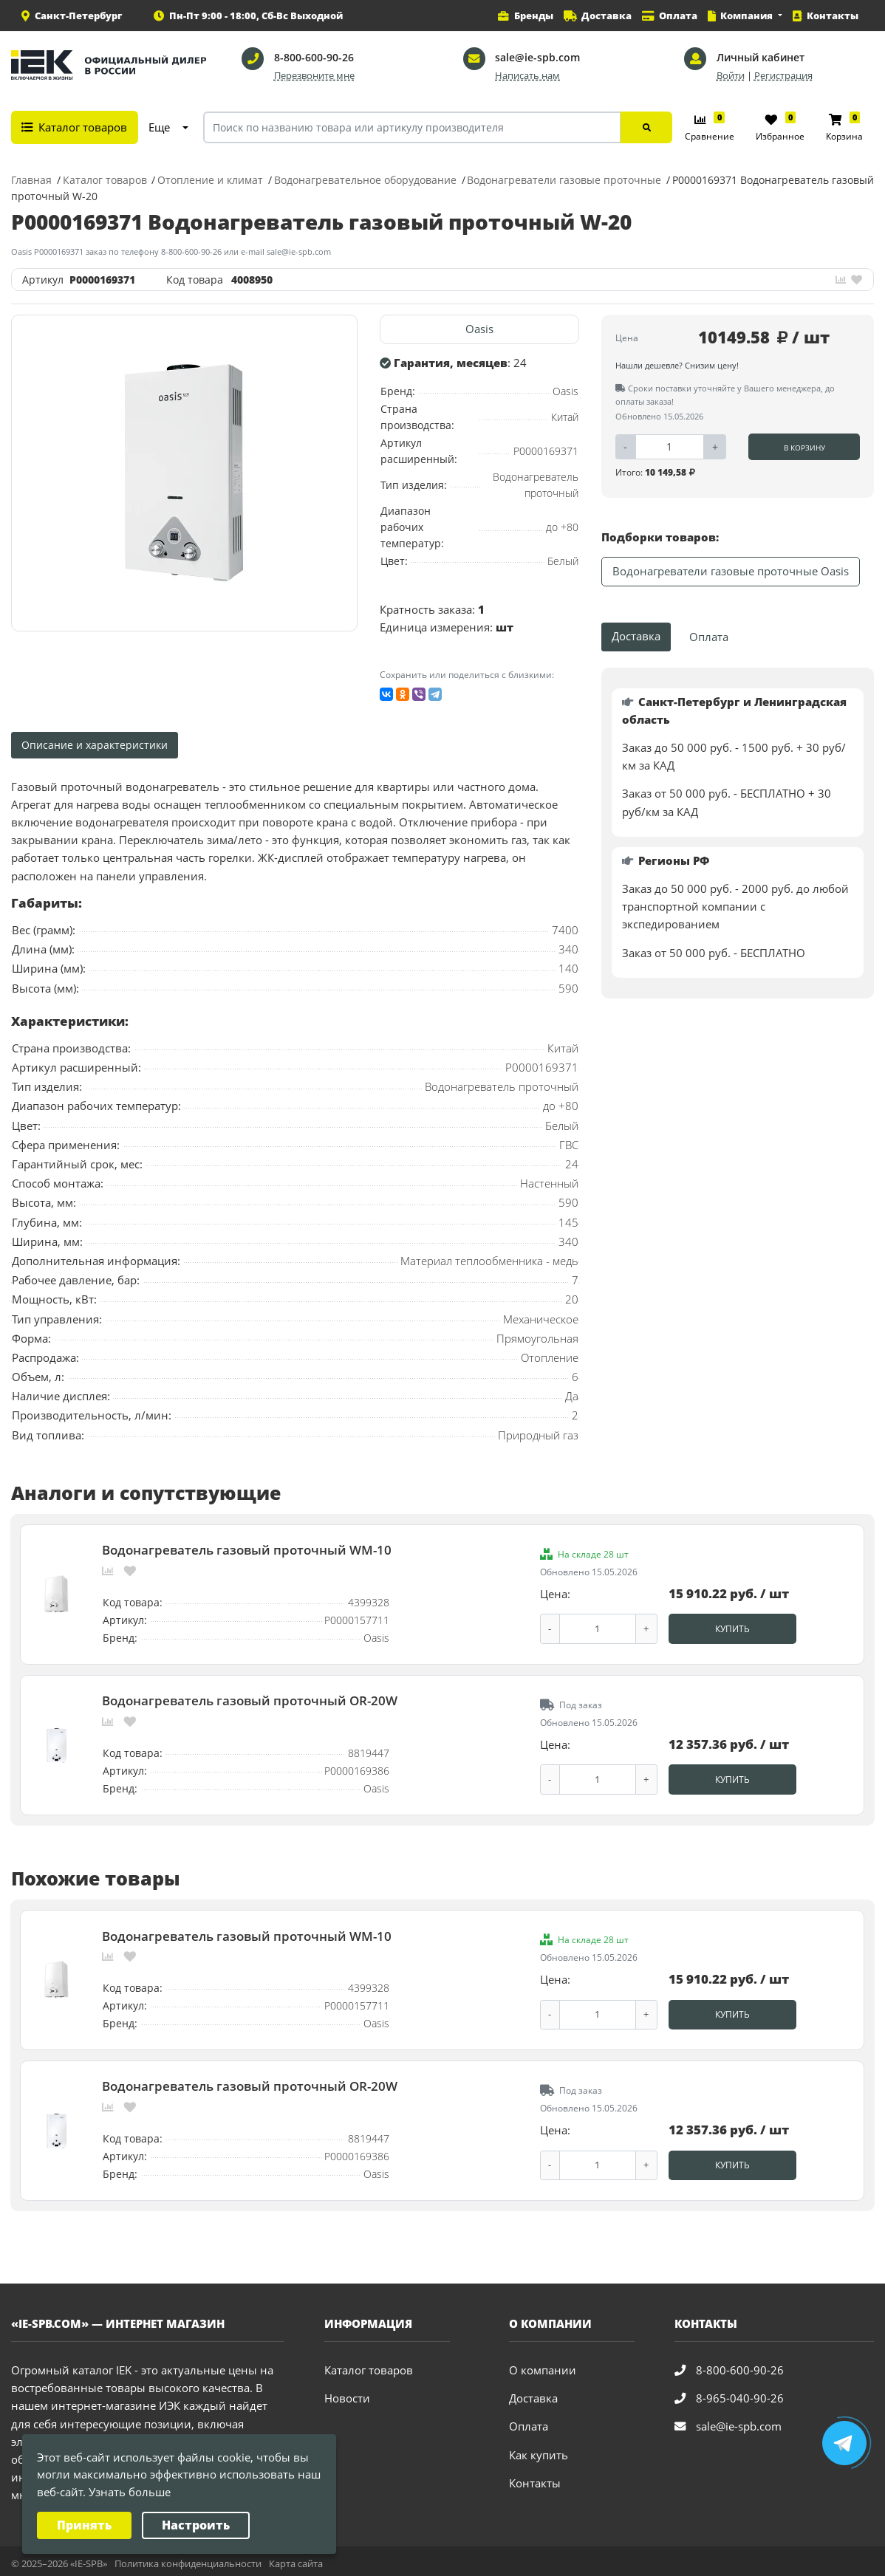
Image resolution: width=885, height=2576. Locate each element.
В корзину (804, 447)
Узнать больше (130, 2492)
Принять (84, 2525)
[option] (185, 473)
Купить (732, 1628)
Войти (731, 75)
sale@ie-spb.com (537, 57)
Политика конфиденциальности (188, 2558)
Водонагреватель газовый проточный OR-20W (249, 1698)
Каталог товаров (368, 2365)
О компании (542, 2365)
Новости (347, 2393)
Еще (159, 127)
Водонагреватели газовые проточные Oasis (730, 571)
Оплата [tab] (708, 637)
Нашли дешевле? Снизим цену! (677, 365)
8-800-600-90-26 (314, 57)
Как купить (538, 2449)
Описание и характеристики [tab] (94, 745)
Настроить (196, 2525)
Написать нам (527, 75)
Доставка (533, 2393)
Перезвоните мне (314, 75)
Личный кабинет (760, 57)
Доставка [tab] (636, 636)
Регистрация (783, 75)
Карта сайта (296, 2558)
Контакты (535, 2477)
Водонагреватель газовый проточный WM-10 (247, 1549)
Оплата (528, 2421)
